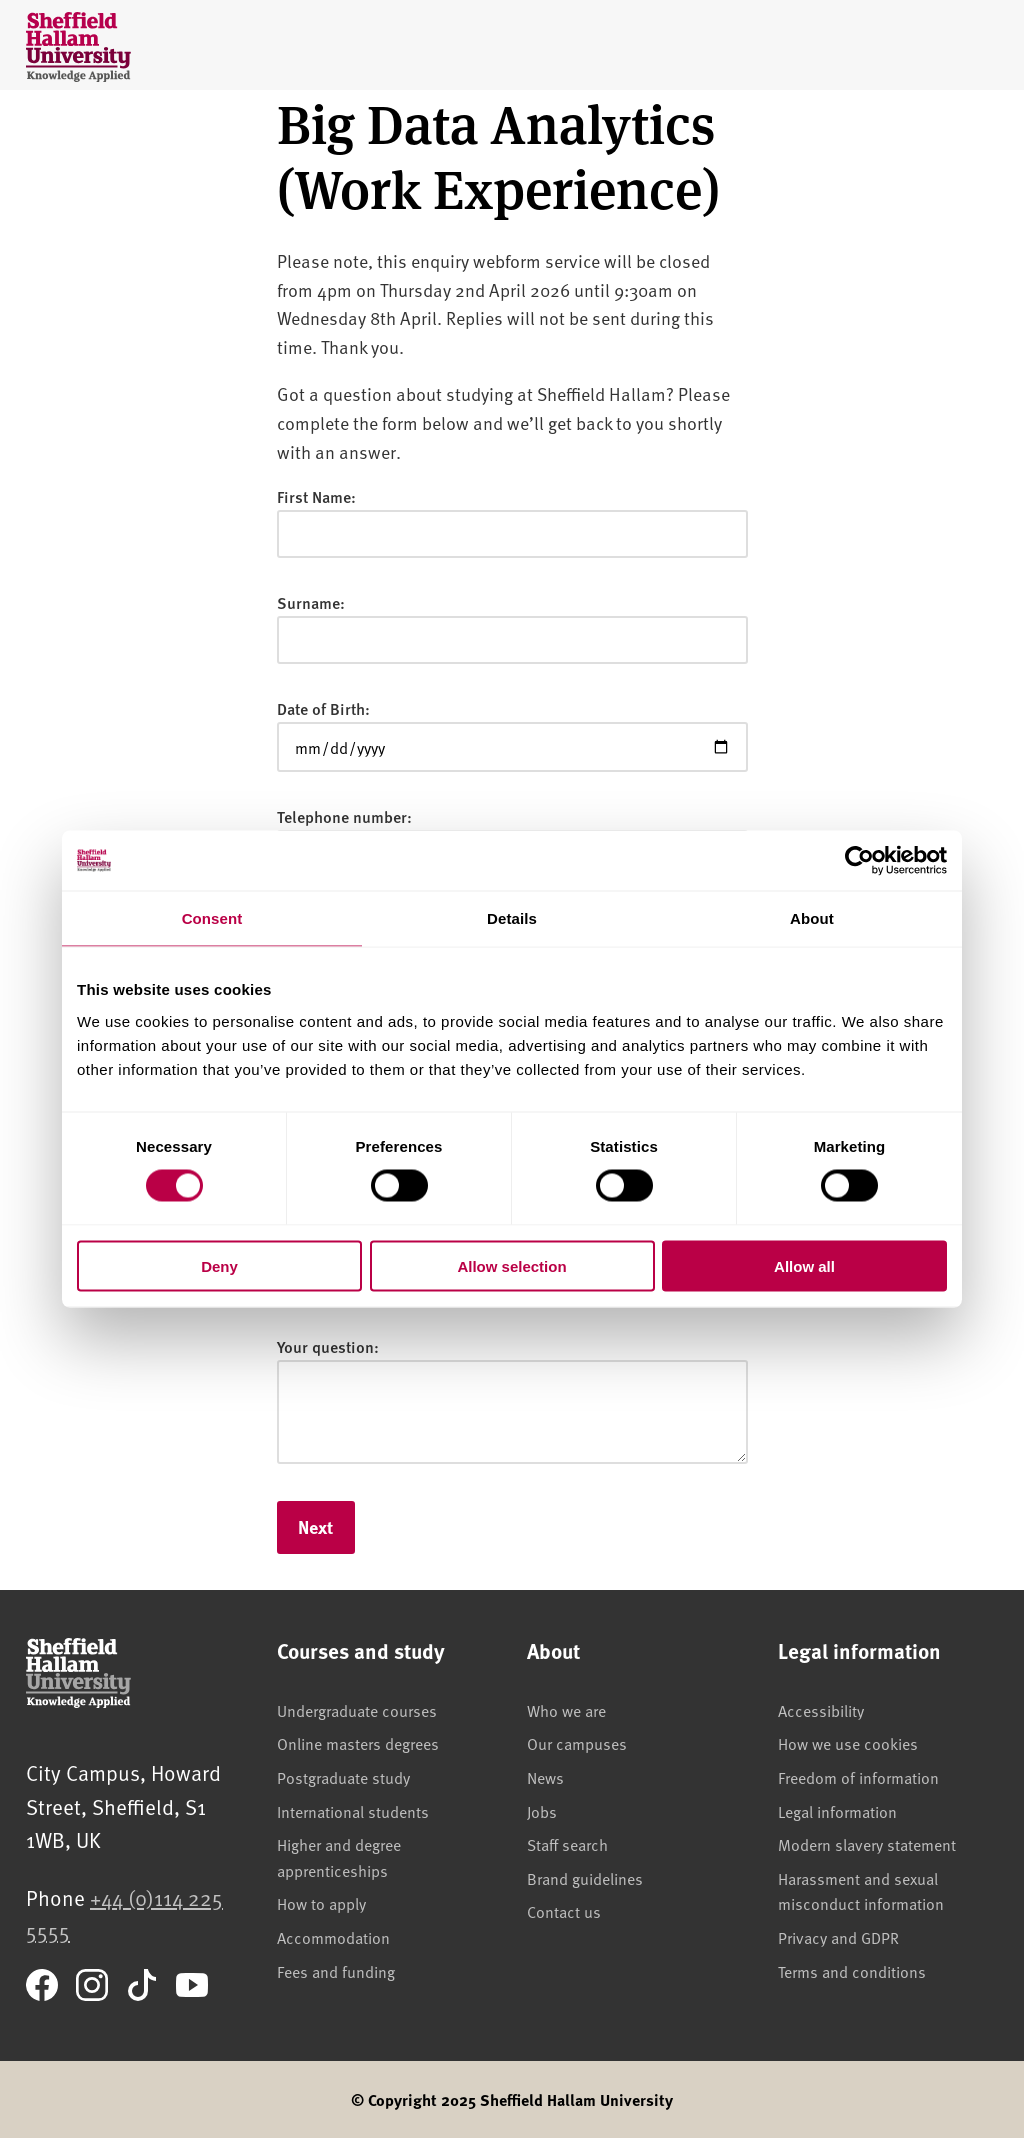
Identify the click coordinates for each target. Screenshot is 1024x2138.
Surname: (311, 602)
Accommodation (333, 1937)
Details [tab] (512, 918)
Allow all (804, 1265)
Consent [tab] (212, 918)
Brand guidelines (585, 1878)
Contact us (564, 1911)
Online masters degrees (358, 1743)
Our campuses (577, 1743)
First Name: (316, 496)
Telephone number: (344, 816)
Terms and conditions (852, 1971)
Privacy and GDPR (838, 1937)
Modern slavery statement (867, 1844)
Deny (219, 1265)
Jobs (542, 1811)
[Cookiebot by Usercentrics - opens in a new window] (859, 861)
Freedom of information (858, 1777)
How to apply (321, 1903)
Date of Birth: (323, 708)
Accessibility (821, 1710)
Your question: (328, 1346)
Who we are (566, 1710)
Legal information (837, 1811)
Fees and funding (336, 1971)
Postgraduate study (343, 1777)
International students (353, 1811)
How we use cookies (848, 1743)
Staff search (567, 1844)
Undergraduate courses (357, 1710)
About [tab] (812, 918)
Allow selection (511, 1265)
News (545, 1777)
